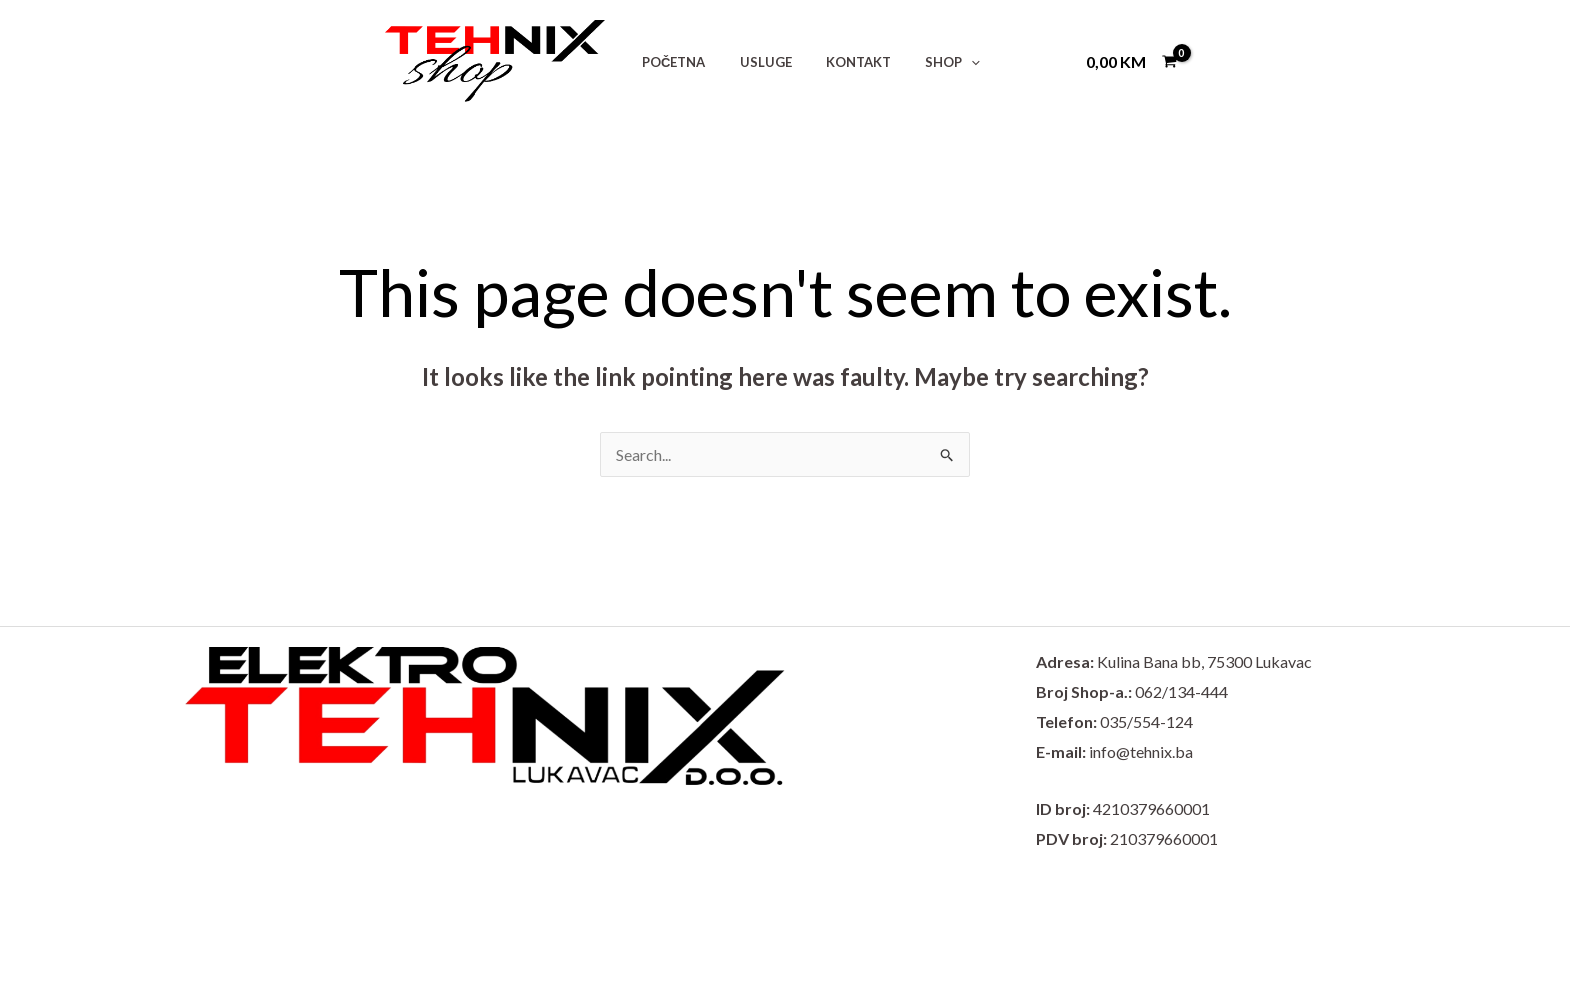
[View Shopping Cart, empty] (1131, 61)
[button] (942, 62)
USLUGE (753, 62)
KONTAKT (837, 62)
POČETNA (669, 62)
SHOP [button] (923, 62)
